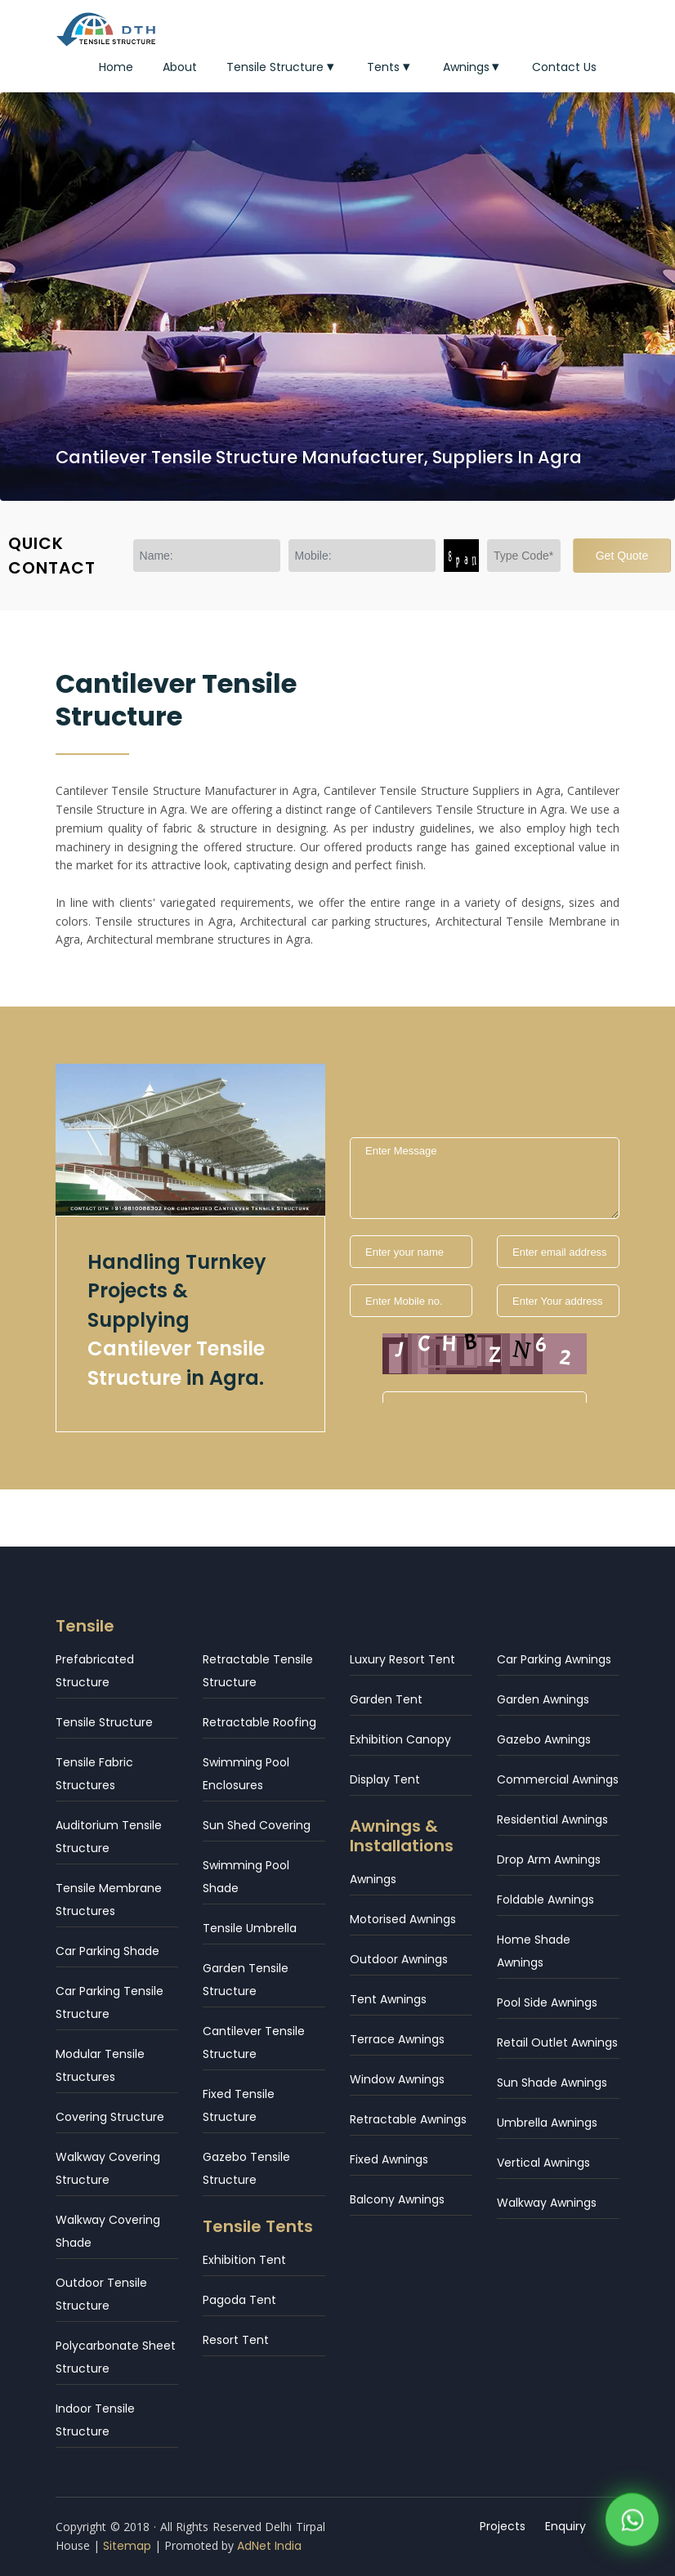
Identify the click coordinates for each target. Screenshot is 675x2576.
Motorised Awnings (403, 1919)
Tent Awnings (388, 1999)
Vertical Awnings (543, 2162)
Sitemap (127, 2546)
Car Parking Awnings (554, 1659)
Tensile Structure (282, 67)
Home (116, 67)
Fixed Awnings (389, 2159)
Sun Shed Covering (257, 1825)
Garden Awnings (543, 1699)
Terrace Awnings (397, 2039)
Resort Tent (236, 2340)
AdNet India (269, 2546)
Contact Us (564, 67)
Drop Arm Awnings (549, 1859)
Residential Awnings (552, 1819)
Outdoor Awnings (399, 1959)
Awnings (473, 67)
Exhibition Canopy (400, 1739)
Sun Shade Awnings (552, 2082)
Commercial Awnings (558, 1779)
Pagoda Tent (239, 2300)
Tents (390, 67)
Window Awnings (397, 2079)
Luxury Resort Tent (402, 1659)
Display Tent (385, 1779)
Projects (502, 2526)
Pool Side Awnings (547, 2002)
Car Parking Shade (107, 1951)
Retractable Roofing (259, 1722)
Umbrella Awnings (547, 2122)
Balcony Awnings (397, 2199)
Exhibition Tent (244, 2260)
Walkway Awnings (547, 2202)
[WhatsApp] (632, 2524)
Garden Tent (386, 1699)
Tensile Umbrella (250, 1928)
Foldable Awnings (545, 1899)
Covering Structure (110, 2117)
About (180, 67)
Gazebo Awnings (544, 1739)
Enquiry (565, 2526)
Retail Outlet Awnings (557, 2042)
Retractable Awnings (408, 2119)
